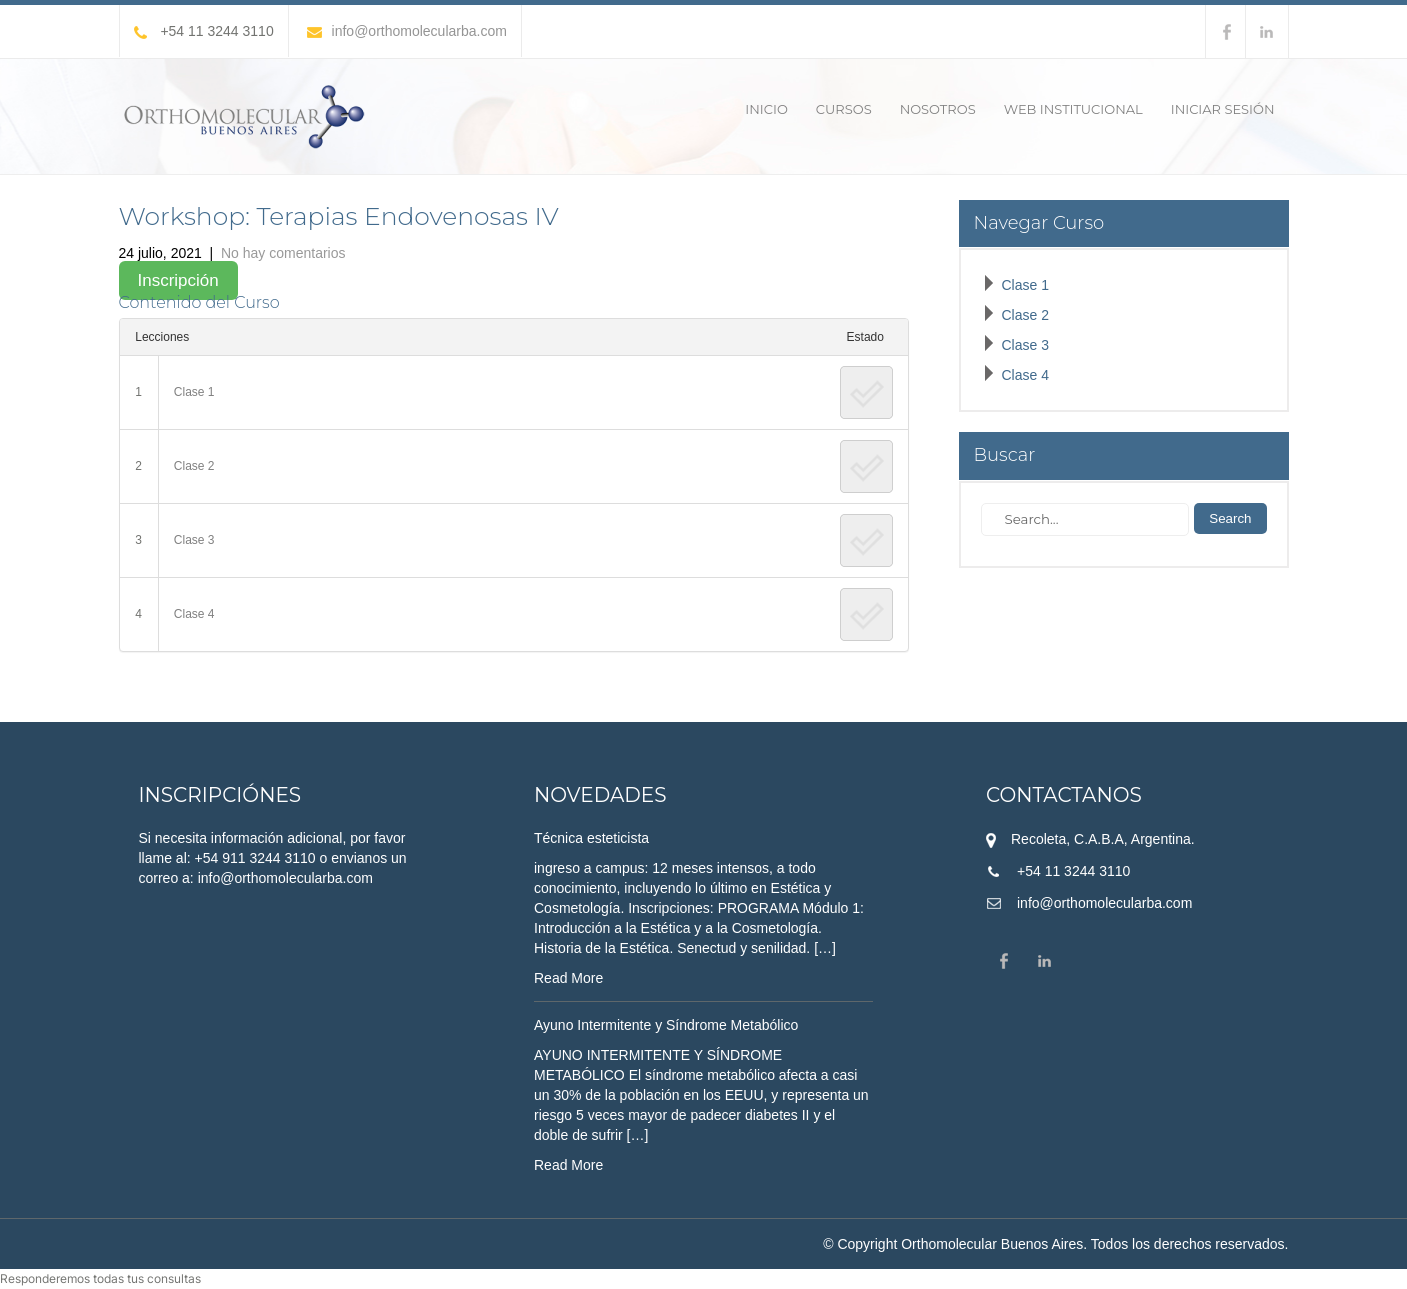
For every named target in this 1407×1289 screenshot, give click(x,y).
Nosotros (938, 109)
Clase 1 (194, 392)
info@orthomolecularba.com (407, 31)
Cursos (844, 109)
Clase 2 (194, 466)
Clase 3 (194, 540)
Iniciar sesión (1223, 109)
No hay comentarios (283, 253)
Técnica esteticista (591, 838)
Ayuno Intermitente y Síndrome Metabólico (666, 1025)
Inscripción (178, 280)
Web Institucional (1073, 109)
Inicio (766, 109)
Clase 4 (194, 614)
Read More (568, 978)
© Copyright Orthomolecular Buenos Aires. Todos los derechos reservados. (1055, 1244)
